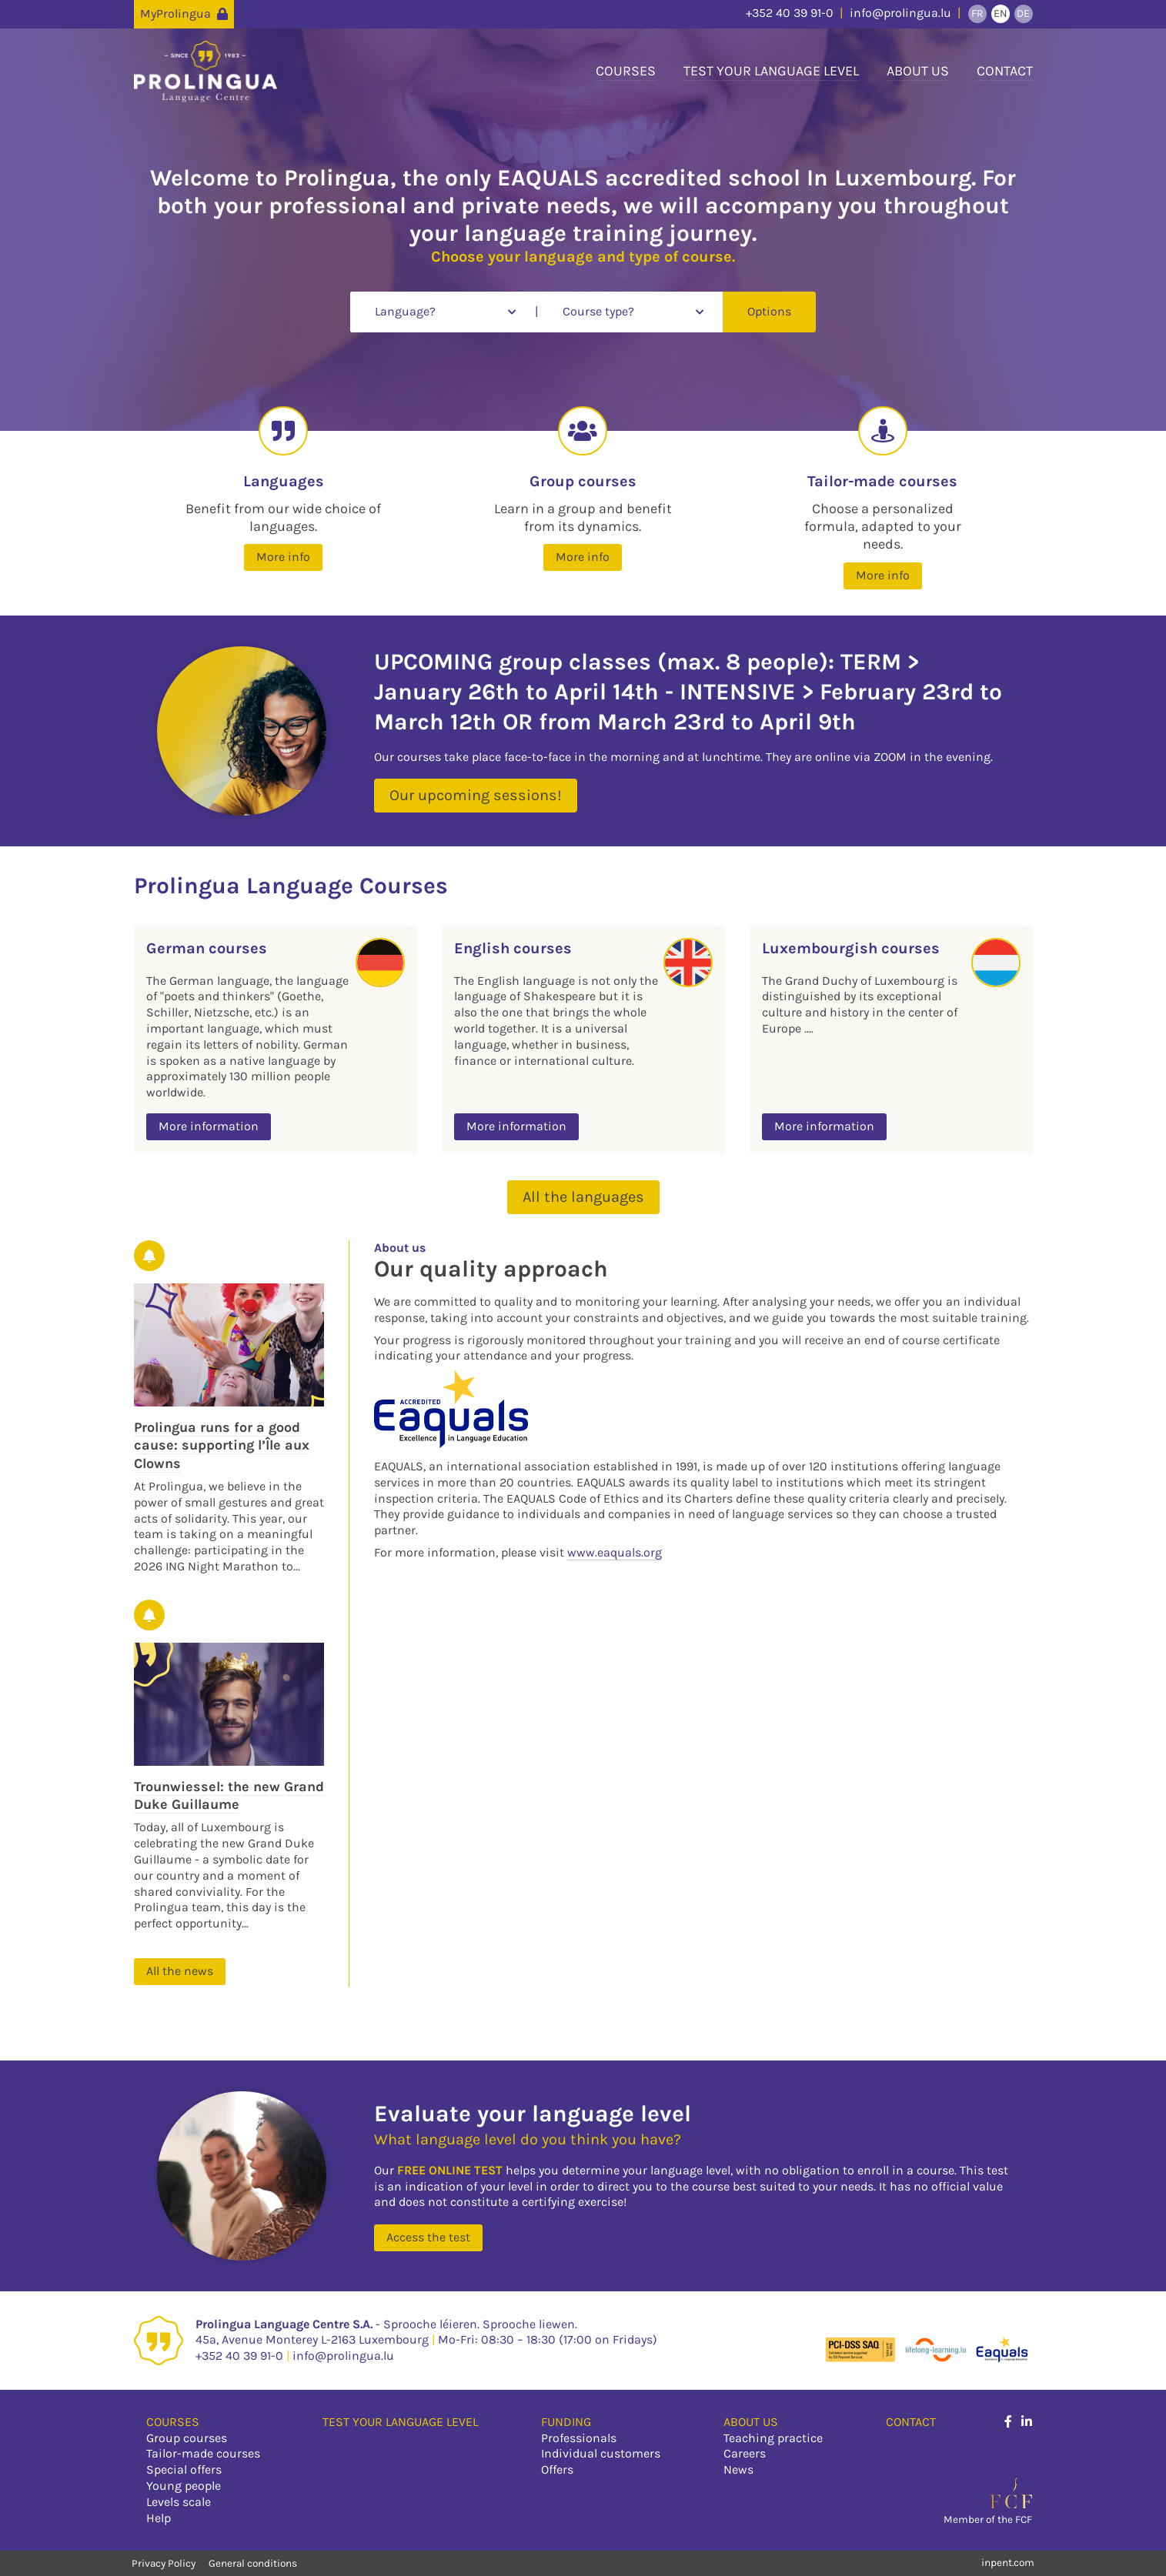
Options (769, 311)
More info (283, 556)
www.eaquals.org (614, 1552)
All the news (179, 1971)
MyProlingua (184, 13)
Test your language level (771, 70)
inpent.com (1007, 2562)
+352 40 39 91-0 (790, 12)
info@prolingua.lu (900, 12)
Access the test (428, 2237)
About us (918, 70)
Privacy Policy (165, 2563)
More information (209, 1126)
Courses (626, 70)
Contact (1005, 70)
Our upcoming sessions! (475, 795)
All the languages (583, 1197)
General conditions (253, 2563)
